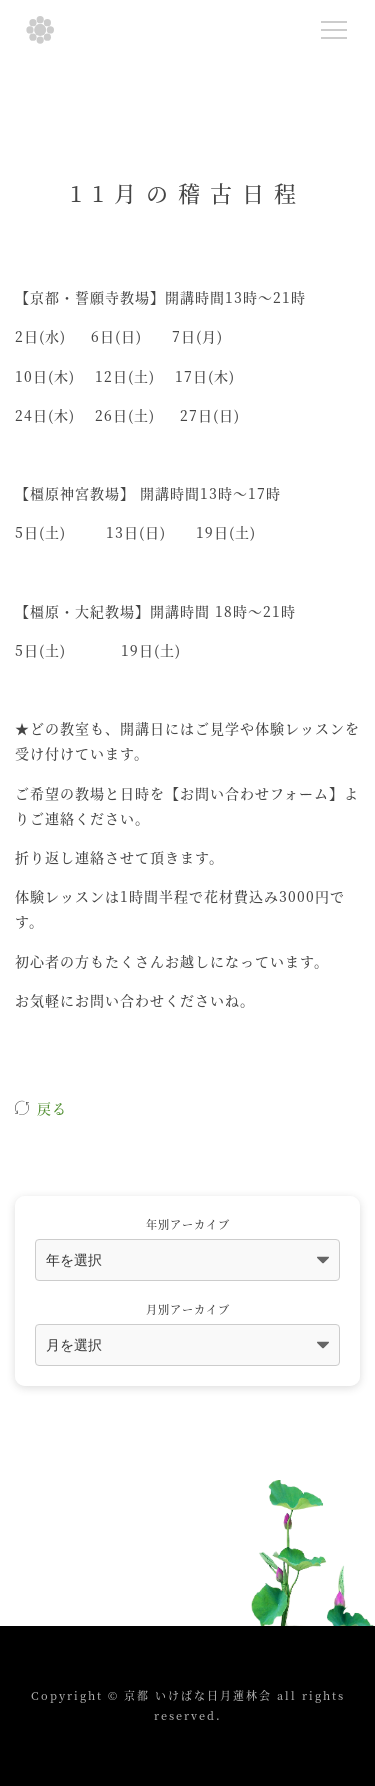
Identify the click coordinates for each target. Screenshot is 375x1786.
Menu (338, 26)
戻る (52, 1108)
